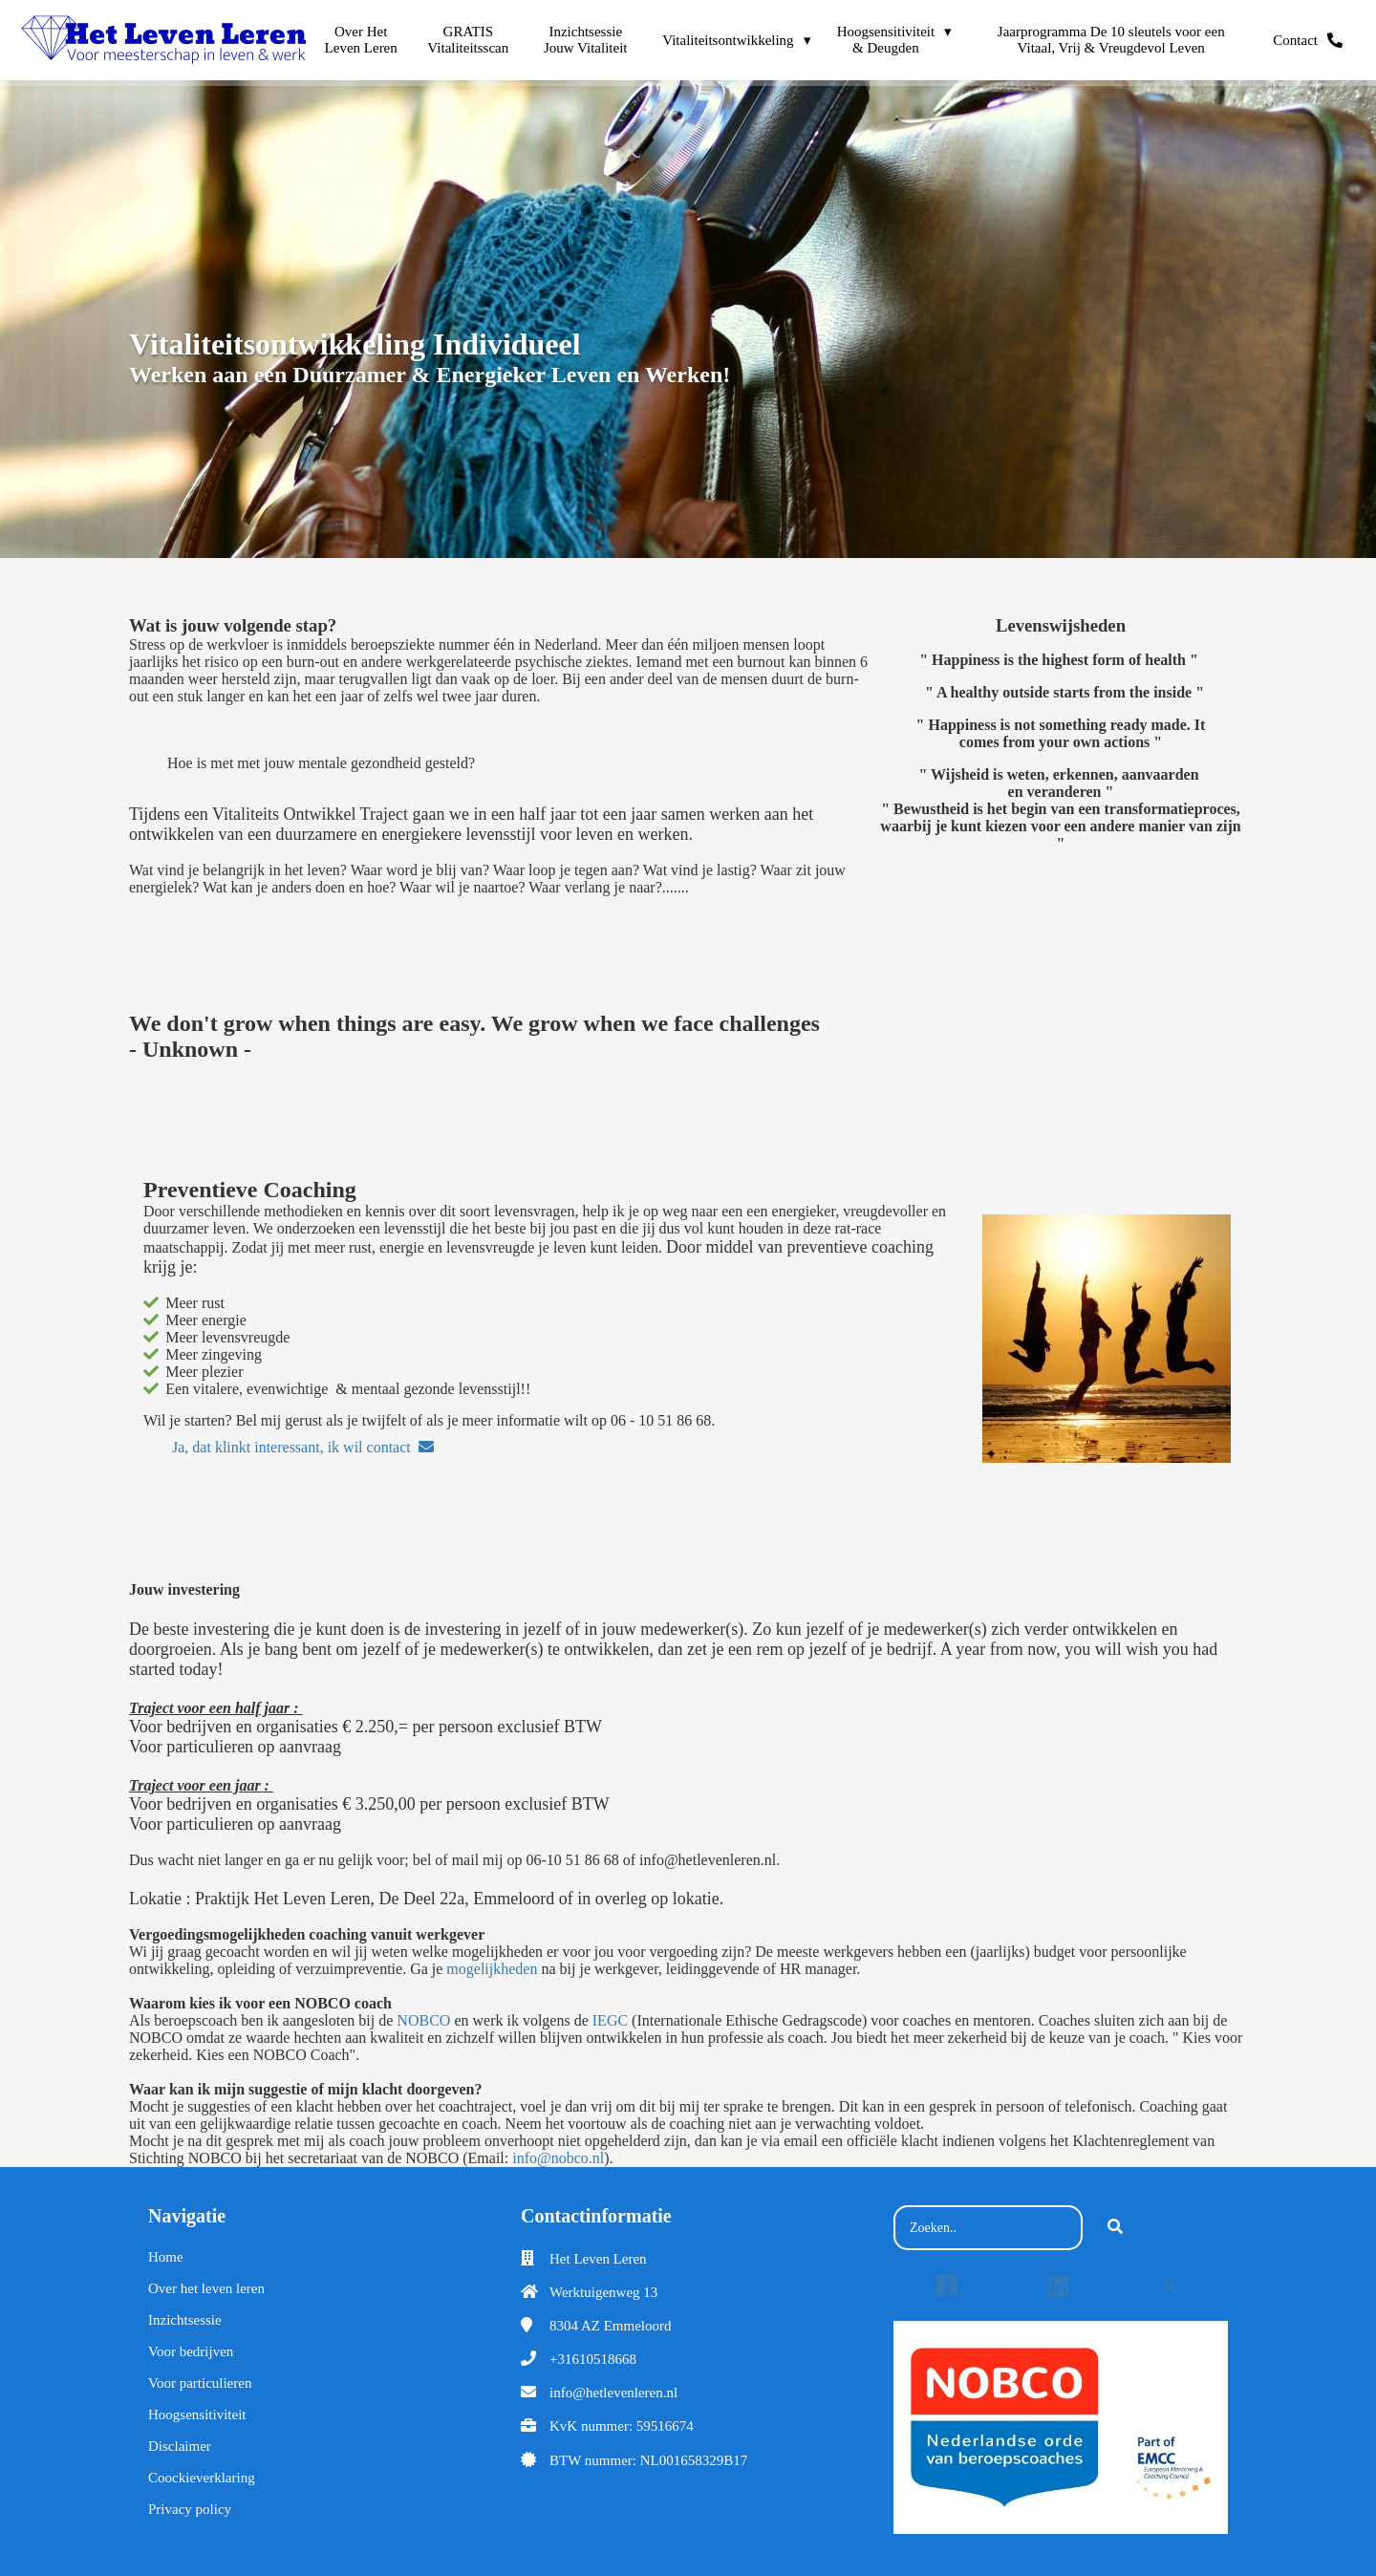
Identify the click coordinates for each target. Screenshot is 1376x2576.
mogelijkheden (491, 1969)
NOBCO (423, 2020)
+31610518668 (592, 2359)
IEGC (610, 2020)
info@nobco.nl (558, 2158)
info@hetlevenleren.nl (613, 2392)
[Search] (1115, 2228)
